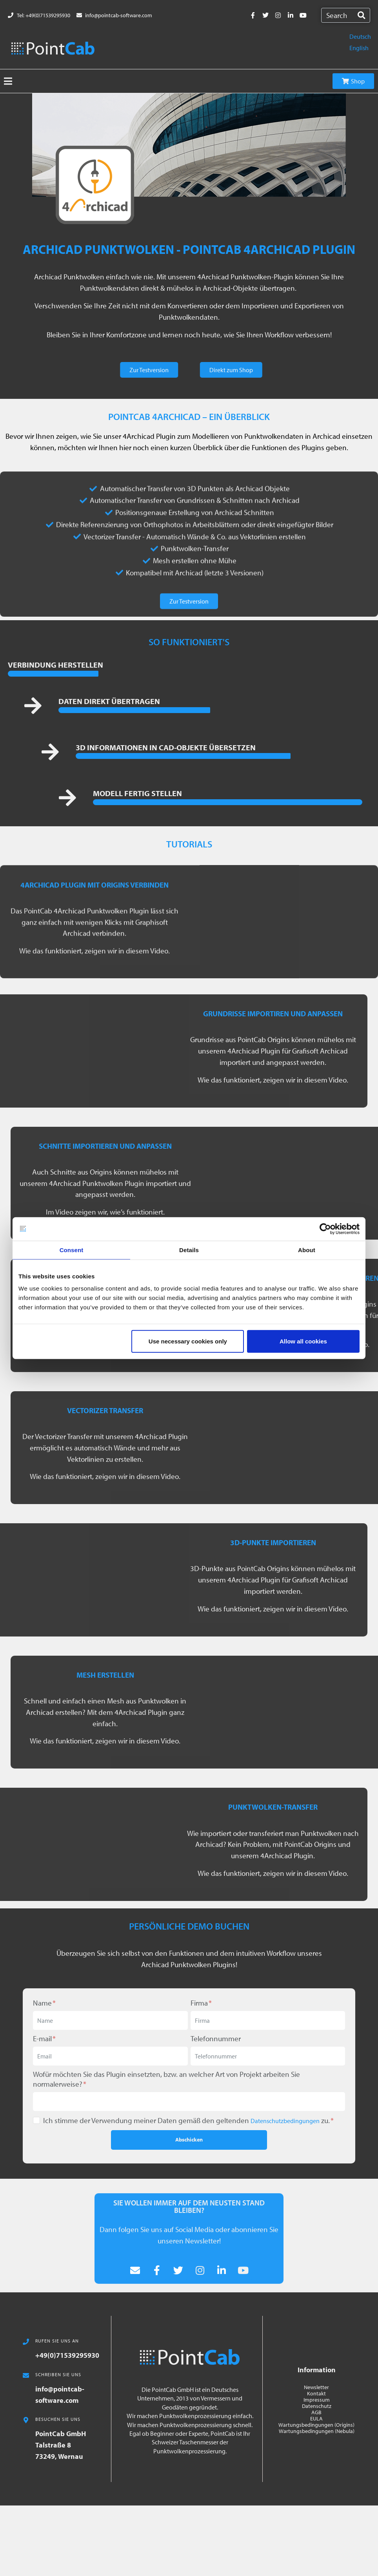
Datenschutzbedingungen (285, 2121)
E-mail (44, 2038)
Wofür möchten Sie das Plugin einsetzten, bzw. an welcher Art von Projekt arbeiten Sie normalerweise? (166, 2079)
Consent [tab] (72, 1249)
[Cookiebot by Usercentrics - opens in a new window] (325, 1229)
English (359, 48)
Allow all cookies (303, 1341)
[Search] (361, 15)
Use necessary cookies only (188, 1341)
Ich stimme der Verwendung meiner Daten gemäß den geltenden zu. (188, 2120)
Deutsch (360, 36)
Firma (201, 2003)
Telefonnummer (216, 2038)
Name (44, 2003)
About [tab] (306, 1249)
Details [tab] (189, 1249)
